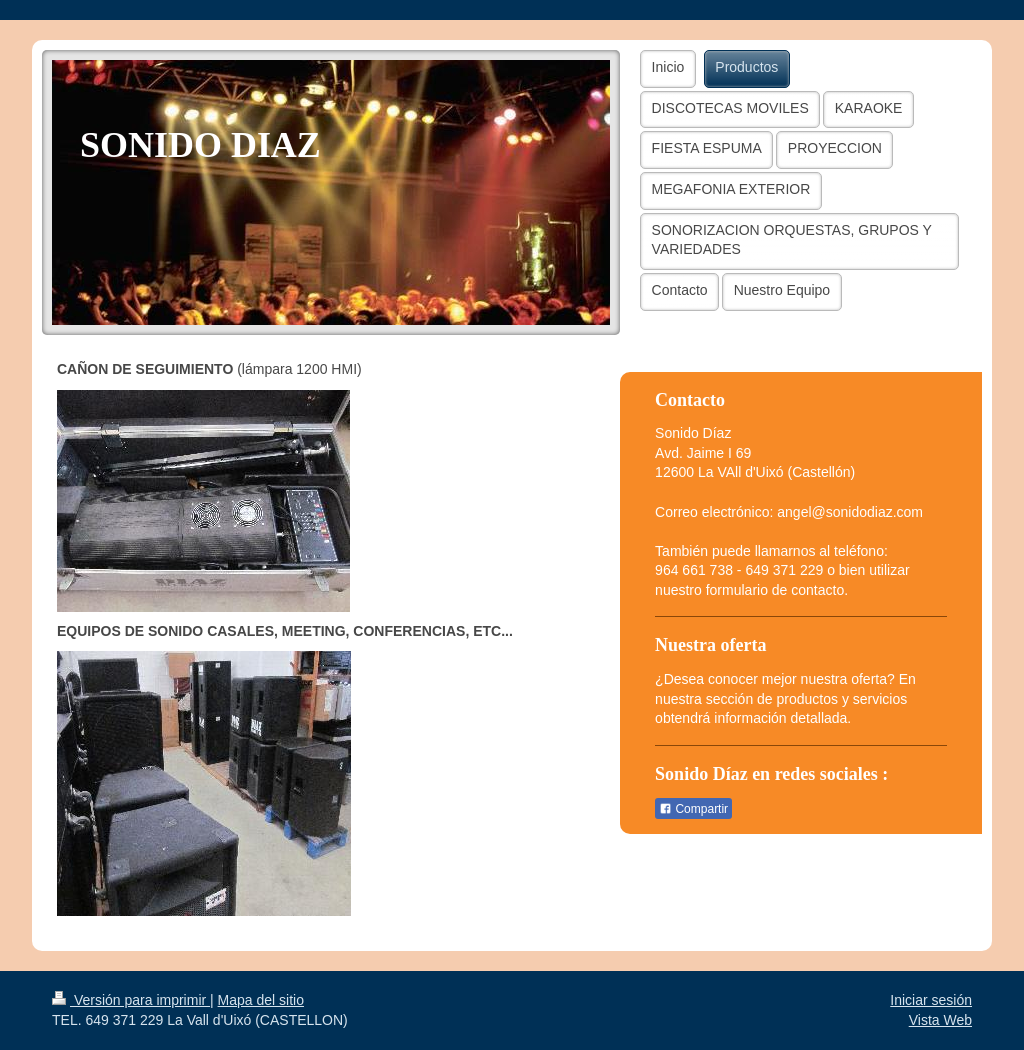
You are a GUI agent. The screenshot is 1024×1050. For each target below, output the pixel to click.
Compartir (693, 809)
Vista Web (940, 1020)
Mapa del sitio (261, 1000)
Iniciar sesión (931, 1000)
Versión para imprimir (131, 1000)
